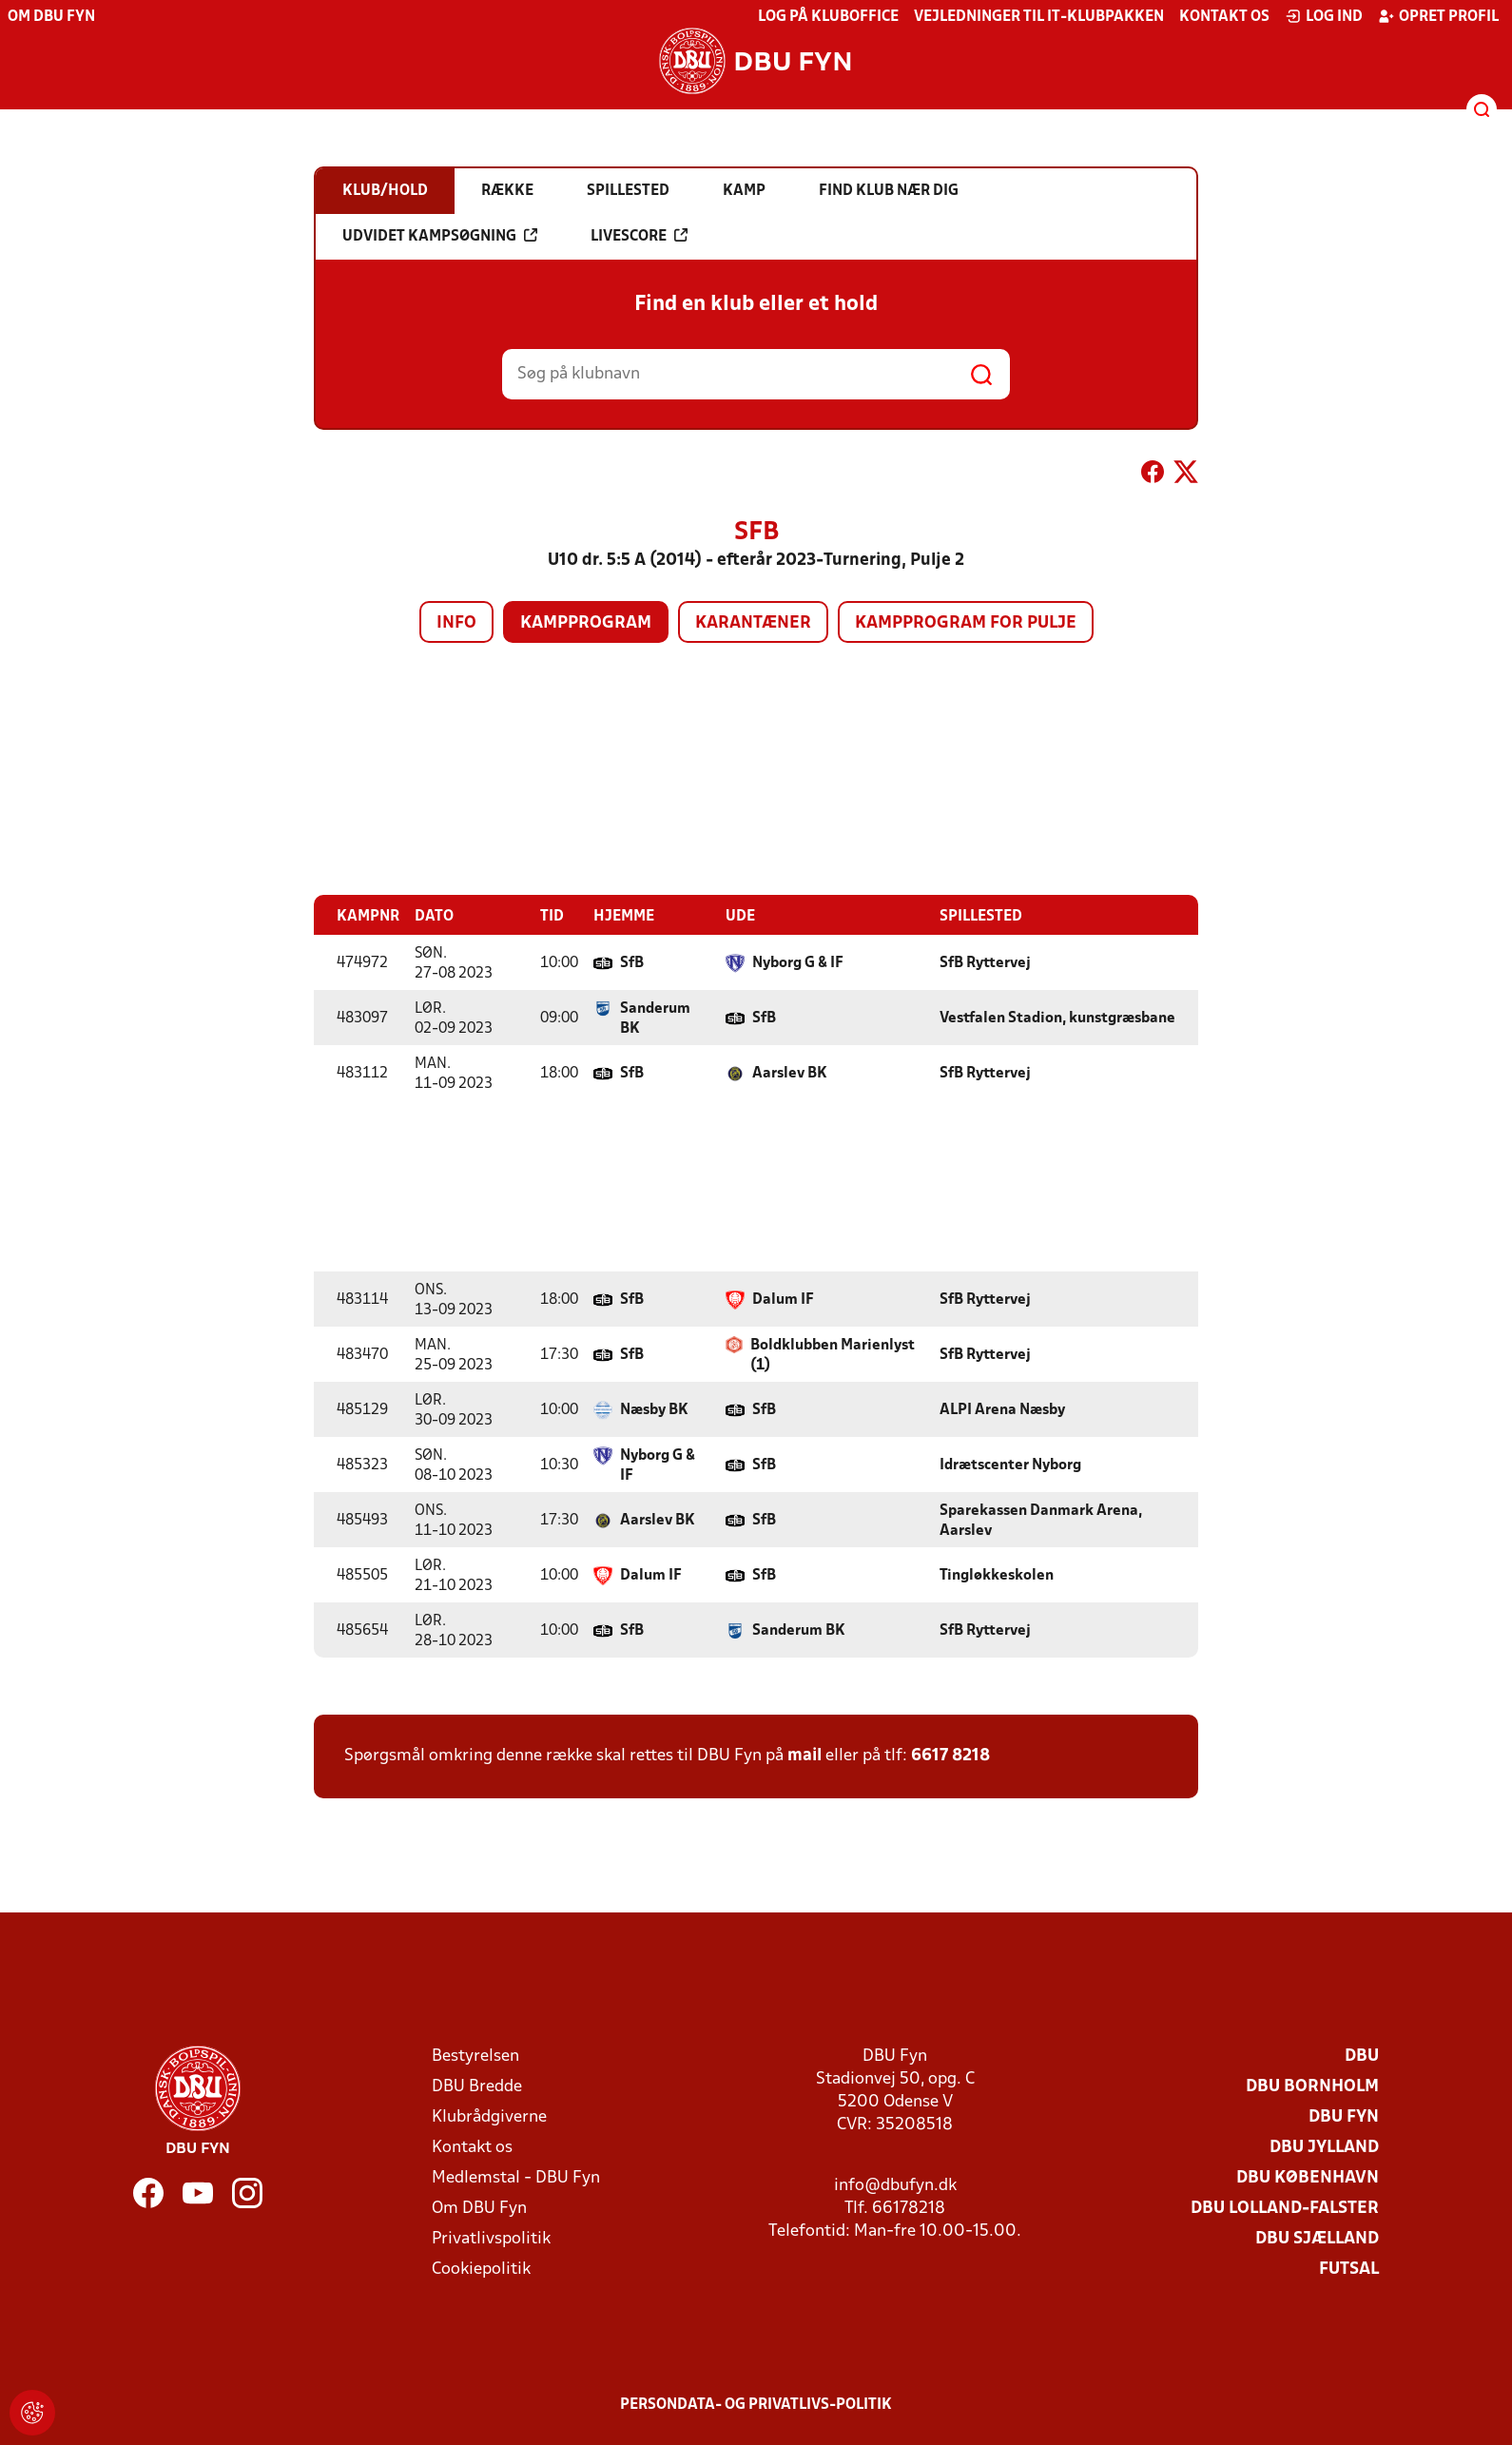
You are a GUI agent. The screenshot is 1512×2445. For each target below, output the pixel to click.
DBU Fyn (1343, 2116)
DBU (1362, 2055)
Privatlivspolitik (491, 2238)
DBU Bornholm (1312, 2086)
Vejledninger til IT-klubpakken (1039, 17)
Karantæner (753, 623)
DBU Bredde (477, 2086)
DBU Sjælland (1317, 2238)
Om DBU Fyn (51, 17)
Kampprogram (585, 623)
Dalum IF (783, 1299)
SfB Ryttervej (985, 962)
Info (456, 623)
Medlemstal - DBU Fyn (516, 2177)
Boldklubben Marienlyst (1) (832, 1354)
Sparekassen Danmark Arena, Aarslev (1041, 1520)
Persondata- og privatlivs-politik (756, 2404)
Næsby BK (654, 1409)
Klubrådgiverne (489, 2116)
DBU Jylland (1324, 2147)
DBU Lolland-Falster (1285, 2208)
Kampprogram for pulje (965, 623)
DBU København (1307, 2177)
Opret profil (1438, 16)
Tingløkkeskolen (997, 1574)
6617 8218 (950, 1755)
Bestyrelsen (475, 2055)
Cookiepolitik (481, 2269)
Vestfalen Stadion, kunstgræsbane (1057, 1017)
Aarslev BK (789, 1072)
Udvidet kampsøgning (439, 235)
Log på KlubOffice (828, 17)
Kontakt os (1224, 17)
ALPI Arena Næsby (1002, 1409)
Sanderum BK (655, 1018)
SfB (632, 962)
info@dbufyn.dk (895, 2185)
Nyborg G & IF (797, 962)
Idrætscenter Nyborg (1010, 1464)
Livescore (639, 235)
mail (804, 1755)
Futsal (1349, 2269)
